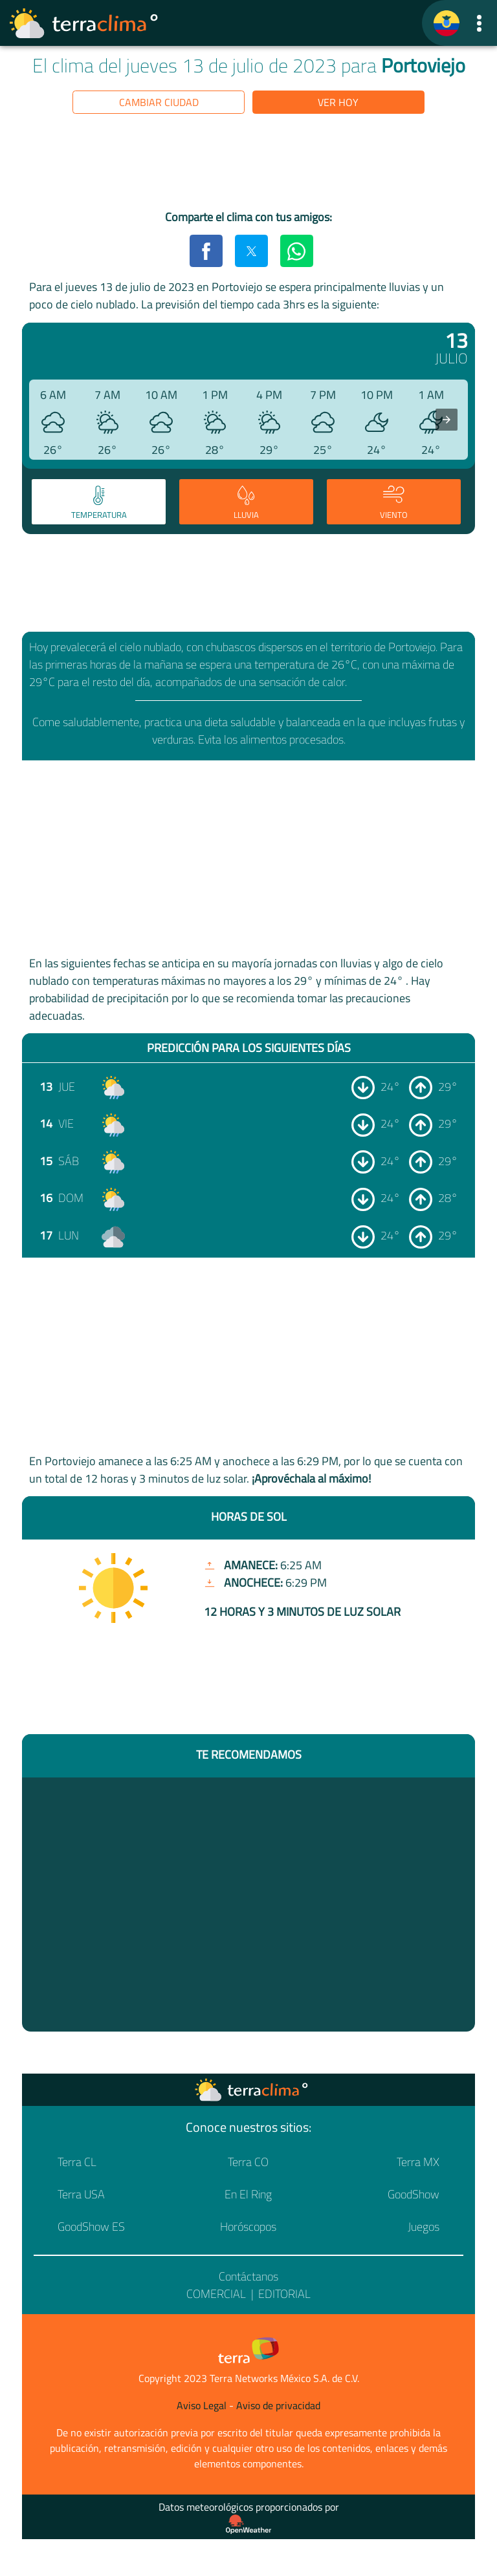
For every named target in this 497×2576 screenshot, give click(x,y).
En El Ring (248, 2194)
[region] (248, 164)
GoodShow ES (91, 2226)
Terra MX (418, 2162)
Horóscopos (248, 2226)
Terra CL (77, 2162)
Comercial (216, 2293)
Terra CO (248, 2162)
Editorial (284, 2293)
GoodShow (413, 2194)
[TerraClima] (446, 23)
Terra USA (81, 2194)
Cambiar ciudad (159, 102)
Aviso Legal (201, 2405)
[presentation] (447, 420)
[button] (479, 23)
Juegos (423, 2226)
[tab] (99, 501)
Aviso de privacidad (278, 2405)
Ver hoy (338, 102)
